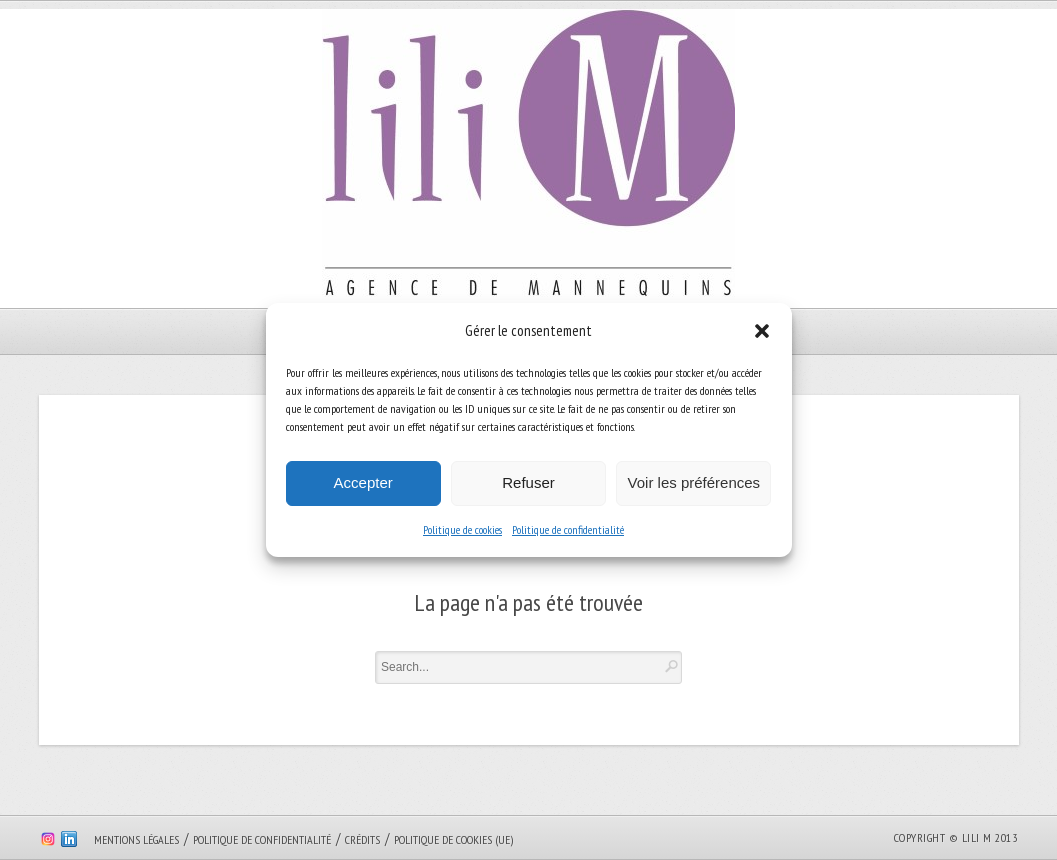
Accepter (363, 482)
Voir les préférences (694, 482)
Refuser (528, 482)
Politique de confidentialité (568, 529)
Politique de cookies (462, 529)
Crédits (362, 839)
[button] (762, 331)
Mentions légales (136, 839)
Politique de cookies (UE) (453, 839)
